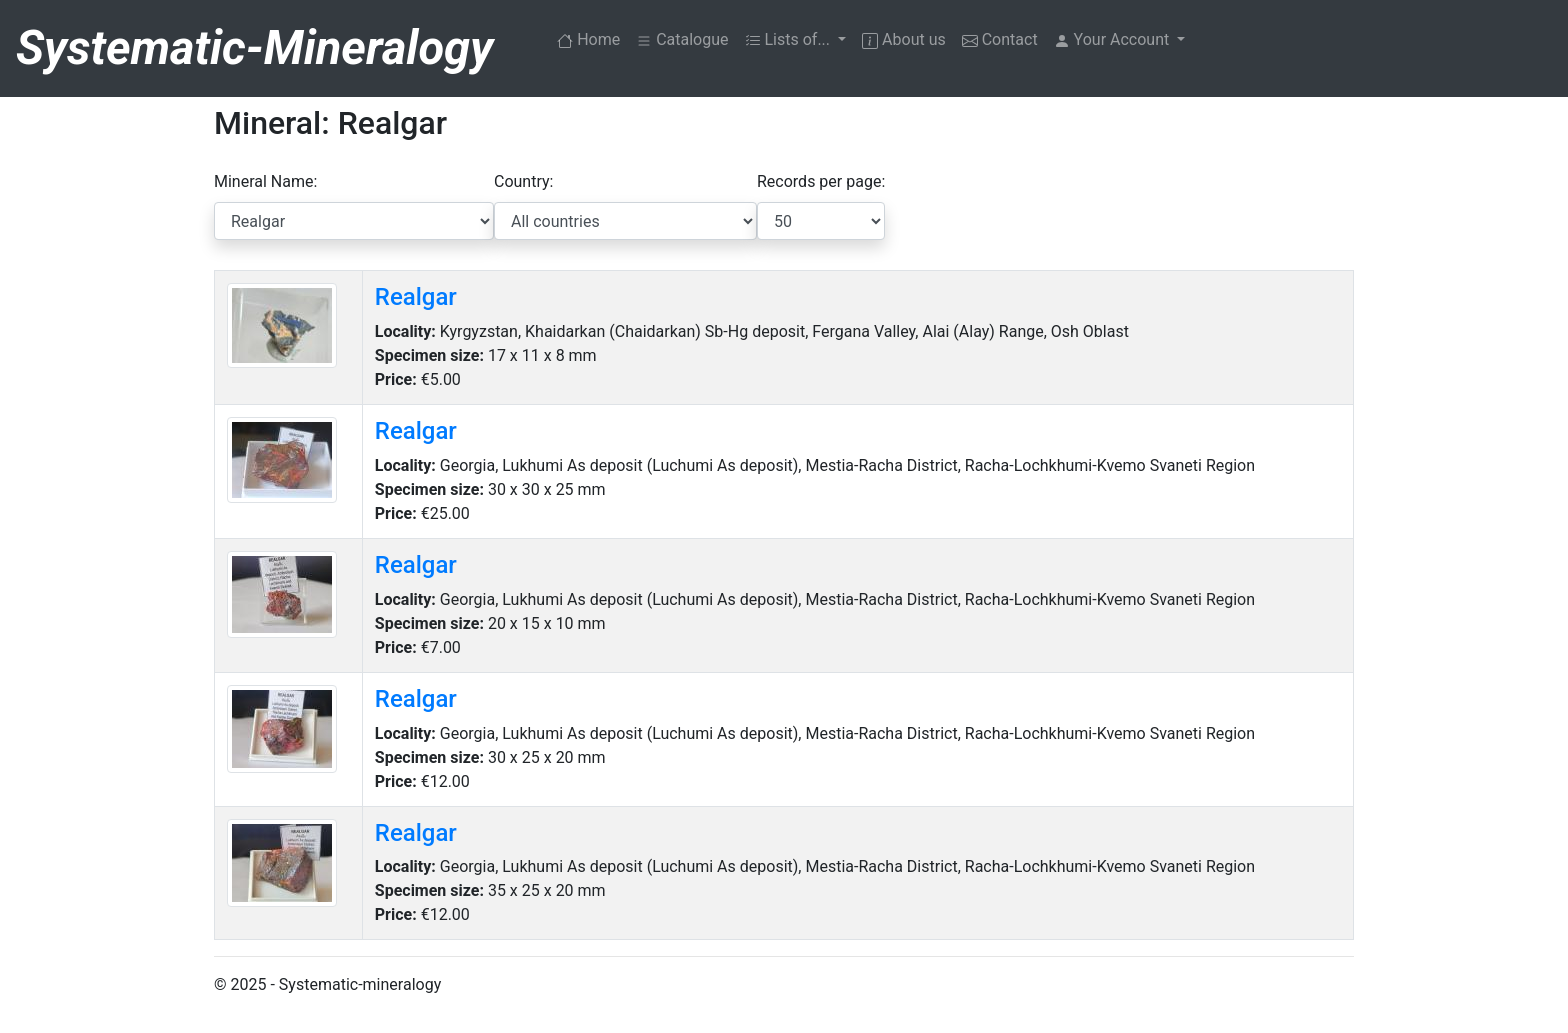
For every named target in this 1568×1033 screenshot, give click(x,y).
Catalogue (682, 39)
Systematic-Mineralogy (254, 47)
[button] (1120, 40)
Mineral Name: (265, 181)
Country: (523, 181)
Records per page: (821, 181)
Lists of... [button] (790, 39)
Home (592, 38)
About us (904, 39)
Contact (1000, 39)
